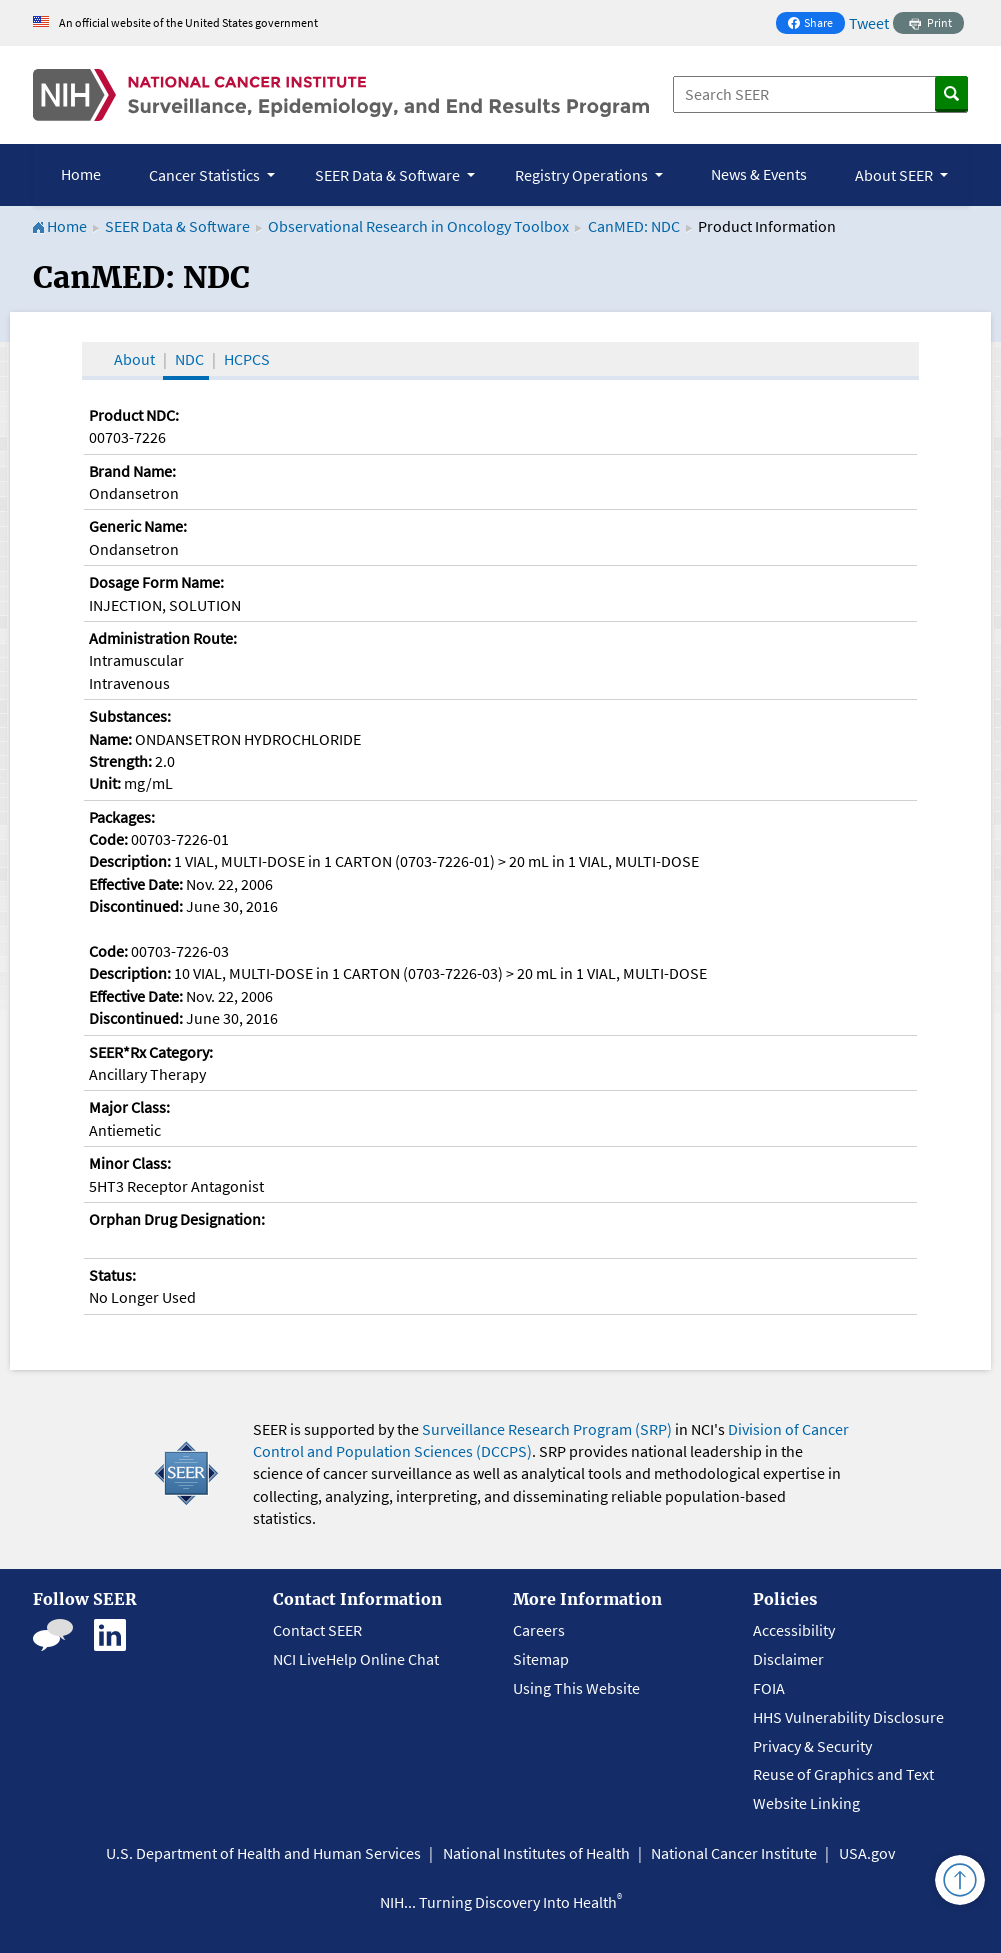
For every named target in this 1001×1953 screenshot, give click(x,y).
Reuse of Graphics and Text (843, 1774)
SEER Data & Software (177, 226)
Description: (130, 861)
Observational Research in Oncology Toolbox (418, 226)
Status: (112, 1275)
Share (816, 24)
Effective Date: (136, 884)
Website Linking (806, 1803)
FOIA (769, 1688)
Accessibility (794, 1630)
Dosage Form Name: (156, 582)
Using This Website (576, 1688)
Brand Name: (132, 471)
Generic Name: (138, 526)
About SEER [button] (895, 175)
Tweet (869, 23)
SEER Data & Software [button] (389, 175)
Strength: (120, 761)
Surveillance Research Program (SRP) (547, 1429)
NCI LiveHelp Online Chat (356, 1659)
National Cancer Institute (734, 1853)
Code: (108, 839)
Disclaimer (788, 1659)
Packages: (122, 817)
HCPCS (247, 359)
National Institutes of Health (536, 1853)
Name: (110, 739)
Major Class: (129, 1107)
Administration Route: (163, 638)
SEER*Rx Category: (151, 1052)
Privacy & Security (812, 1746)
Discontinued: (136, 906)
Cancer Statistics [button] (206, 175)
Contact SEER (317, 1630)
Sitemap (541, 1659)
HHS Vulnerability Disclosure (848, 1717)
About (134, 359)
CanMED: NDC (634, 226)
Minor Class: (130, 1163)
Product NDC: (134, 415)
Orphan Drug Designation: (177, 1219)
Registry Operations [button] (583, 175)
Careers (539, 1630)
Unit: (105, 783)
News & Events (759, 174)
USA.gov (867, 1853)
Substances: (130, 716)
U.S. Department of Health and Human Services (263, 1853)
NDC (189, 359)
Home (81, 174)
